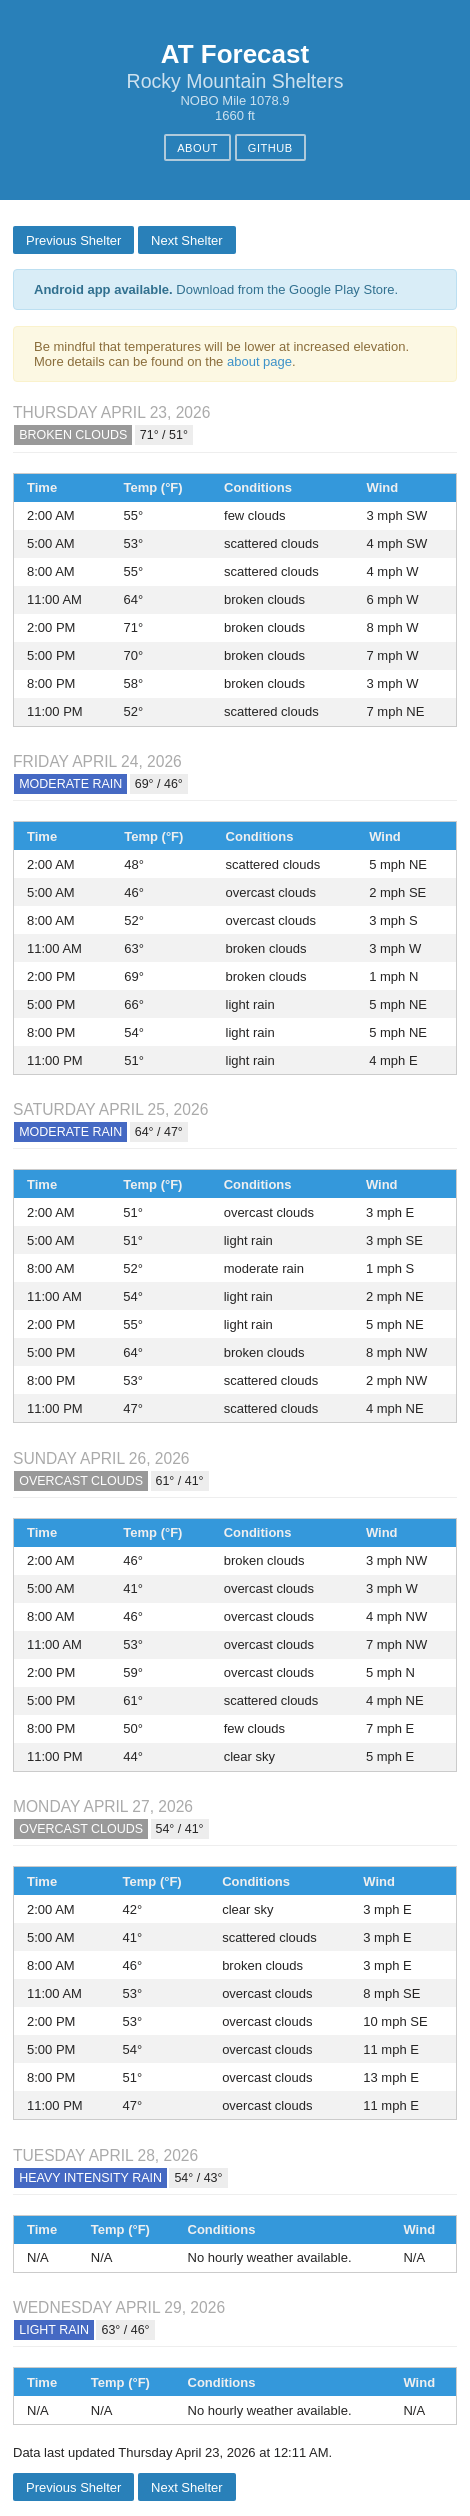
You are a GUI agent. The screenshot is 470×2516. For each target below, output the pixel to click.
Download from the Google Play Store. (216, 289)
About (197, 148)
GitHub (270, 148)
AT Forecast (235, 54)
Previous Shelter (73, 240)
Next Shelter (187, 240)
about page (259, 361)
